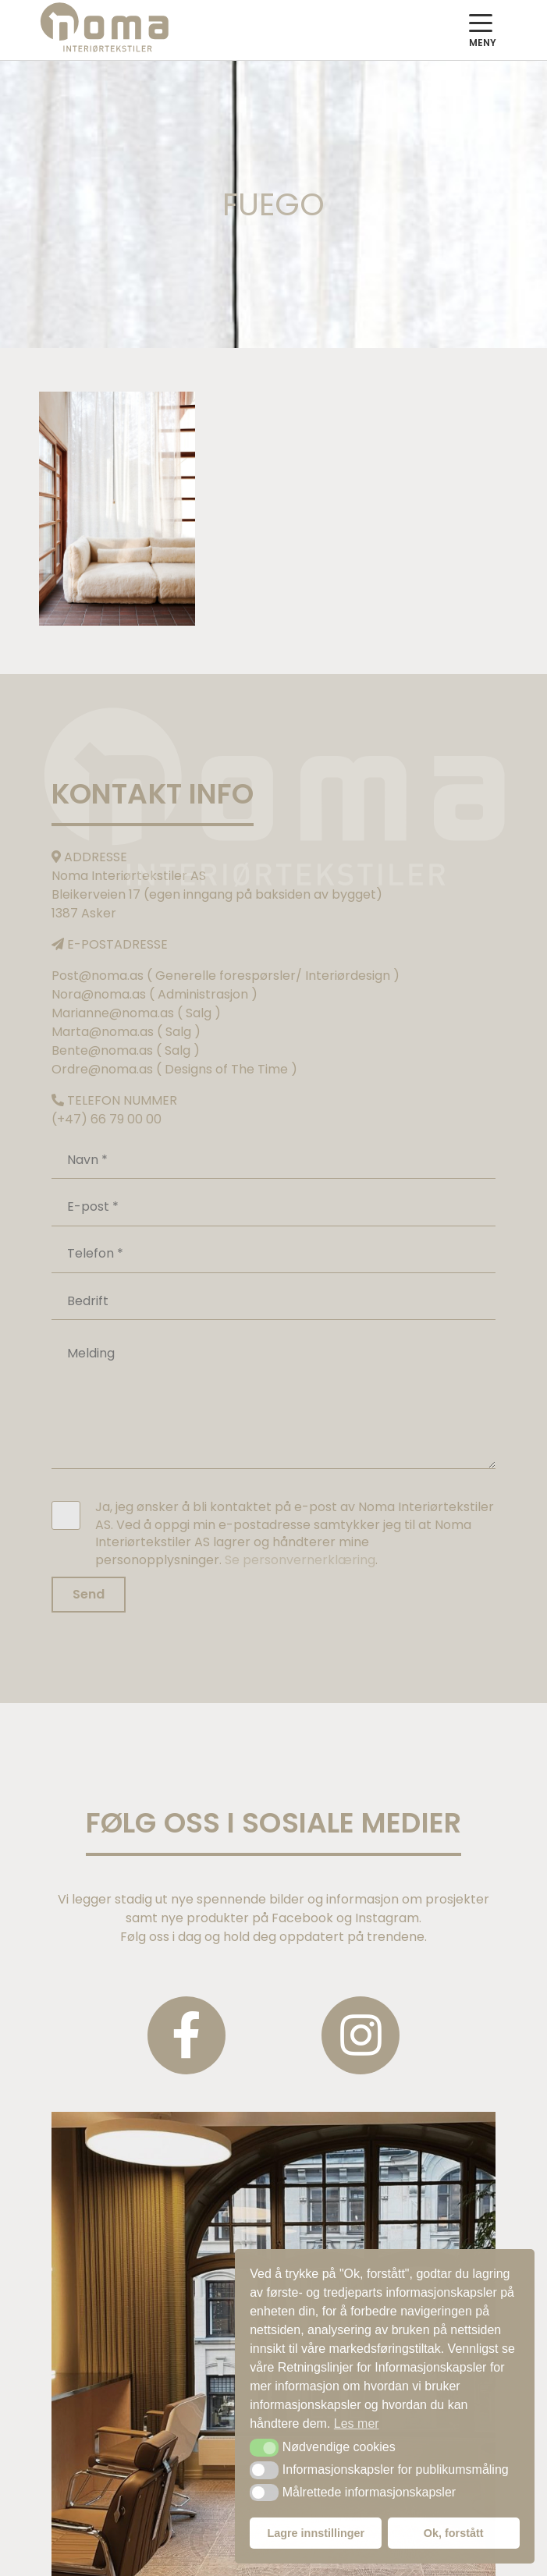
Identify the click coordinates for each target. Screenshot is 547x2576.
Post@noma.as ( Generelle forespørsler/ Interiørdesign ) (226, 976)
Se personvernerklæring (300, 1560)
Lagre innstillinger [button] (315, 2533)
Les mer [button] (356, 2423)
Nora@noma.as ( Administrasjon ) (155, 994)
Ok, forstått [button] (454, 2533)
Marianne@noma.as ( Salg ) (136, 1013)
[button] (264, 2447)
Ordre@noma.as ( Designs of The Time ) (174, 1069)
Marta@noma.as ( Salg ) (126, 1032)
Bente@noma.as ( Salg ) (126, 1050)
